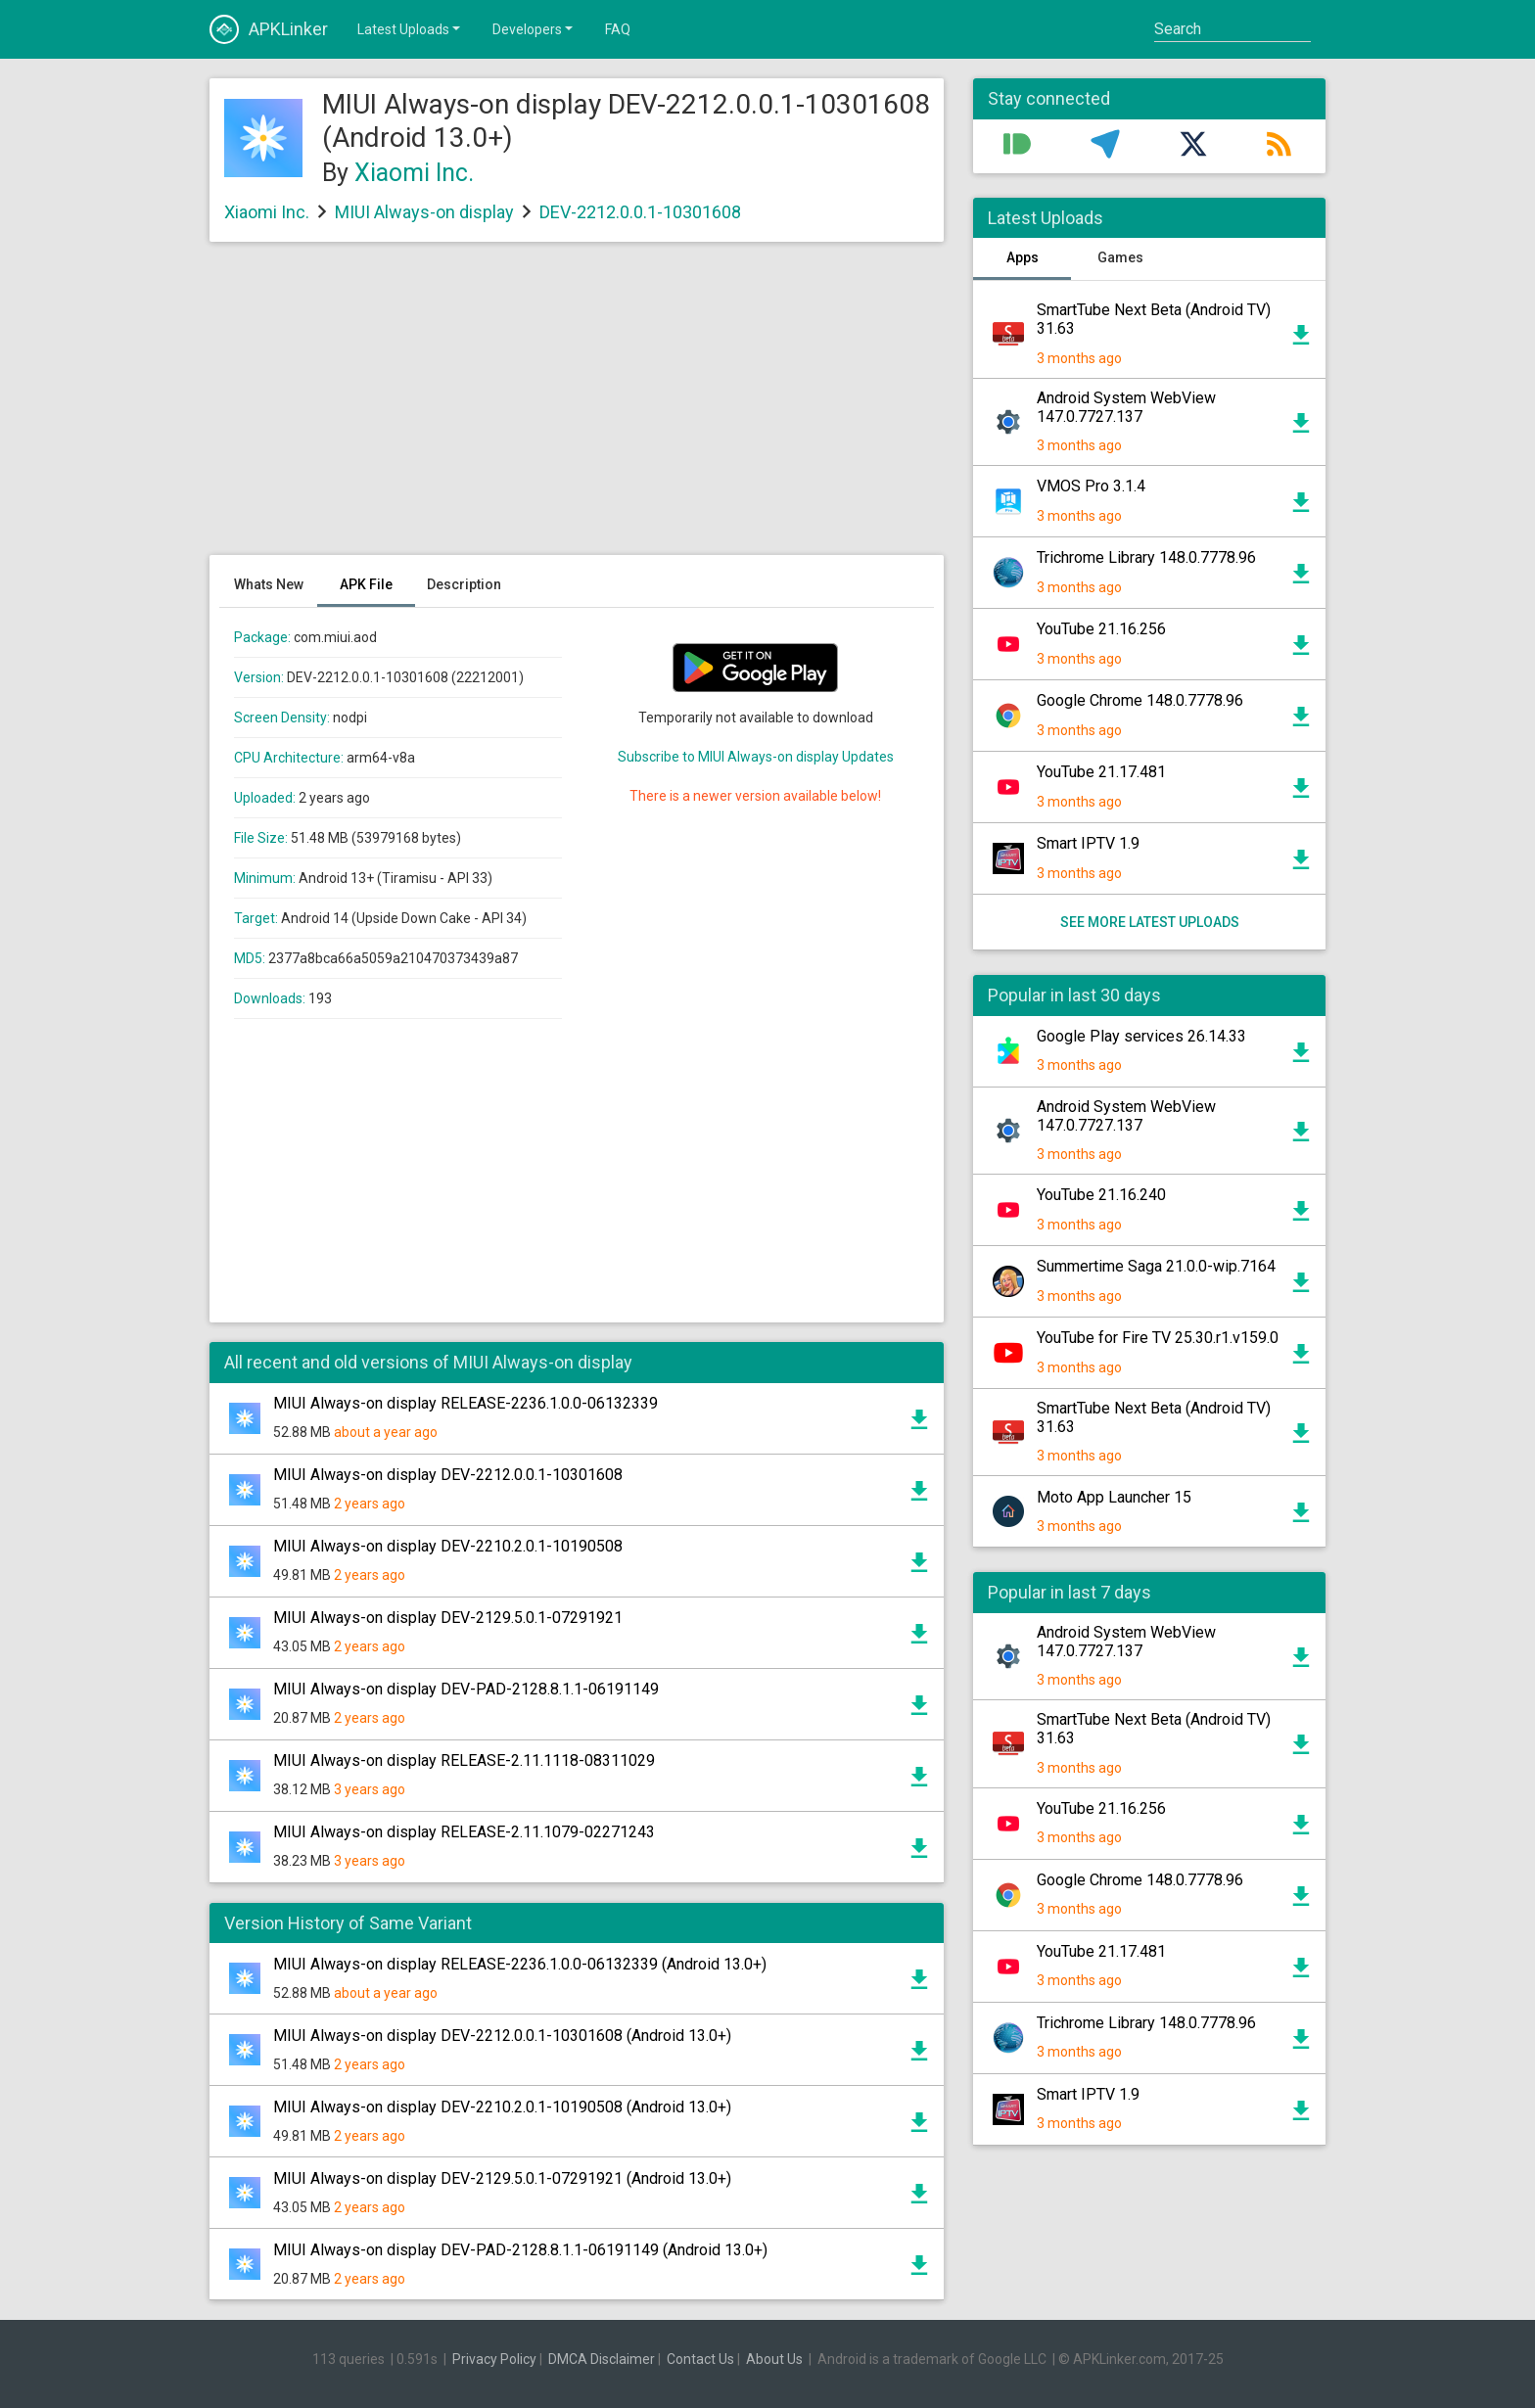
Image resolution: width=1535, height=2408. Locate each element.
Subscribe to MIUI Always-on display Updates (756, 756)
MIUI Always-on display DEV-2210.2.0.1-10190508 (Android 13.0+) (502, 2107)
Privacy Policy (494, 2359)
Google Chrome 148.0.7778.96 (1140, 700)
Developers (534, 28)
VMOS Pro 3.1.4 (1091, 486)
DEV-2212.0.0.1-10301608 (640, 212)
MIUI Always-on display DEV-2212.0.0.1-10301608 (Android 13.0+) (502, 2035)
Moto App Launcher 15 (1114, 1497)
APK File (366, 584)
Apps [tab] (1022, 257)
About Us (774, 2359)
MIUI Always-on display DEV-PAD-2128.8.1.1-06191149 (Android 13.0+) (520, 2250)
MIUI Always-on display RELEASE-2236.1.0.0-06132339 (465, 1403)
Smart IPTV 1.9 (1088, 843)
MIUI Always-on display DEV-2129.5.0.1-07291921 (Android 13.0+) (502, 2178)
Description (464, 584)
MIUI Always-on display (424, 212)
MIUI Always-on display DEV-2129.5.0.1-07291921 (448, 1617)
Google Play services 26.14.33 (1141, 1036)
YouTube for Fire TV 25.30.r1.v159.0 (1158, 1337)
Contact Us (700, 2359)
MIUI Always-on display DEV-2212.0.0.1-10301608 (448, 1474)
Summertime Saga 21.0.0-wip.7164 (1156, 1266)
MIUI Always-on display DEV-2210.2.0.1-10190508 (448, 1546)
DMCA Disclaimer (601, 2359)
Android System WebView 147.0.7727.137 (1126, 407)
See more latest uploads (1149, 922)
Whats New (268, 584)
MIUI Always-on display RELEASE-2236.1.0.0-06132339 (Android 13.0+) (520, 1964)
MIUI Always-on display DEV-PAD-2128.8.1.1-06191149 (466, 1689)
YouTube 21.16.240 (1101, 1194)
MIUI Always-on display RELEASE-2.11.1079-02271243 (464, 1832)
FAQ (617, 29)
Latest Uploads (410, 28)
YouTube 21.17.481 (1101, 772)
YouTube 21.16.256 (1101, 629)
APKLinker (268, 29)
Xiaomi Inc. (414, 173)
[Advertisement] (576, 408)
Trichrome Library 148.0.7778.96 (1146, 557)
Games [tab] (1120, 257)
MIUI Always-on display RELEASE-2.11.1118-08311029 (464, 1760)
